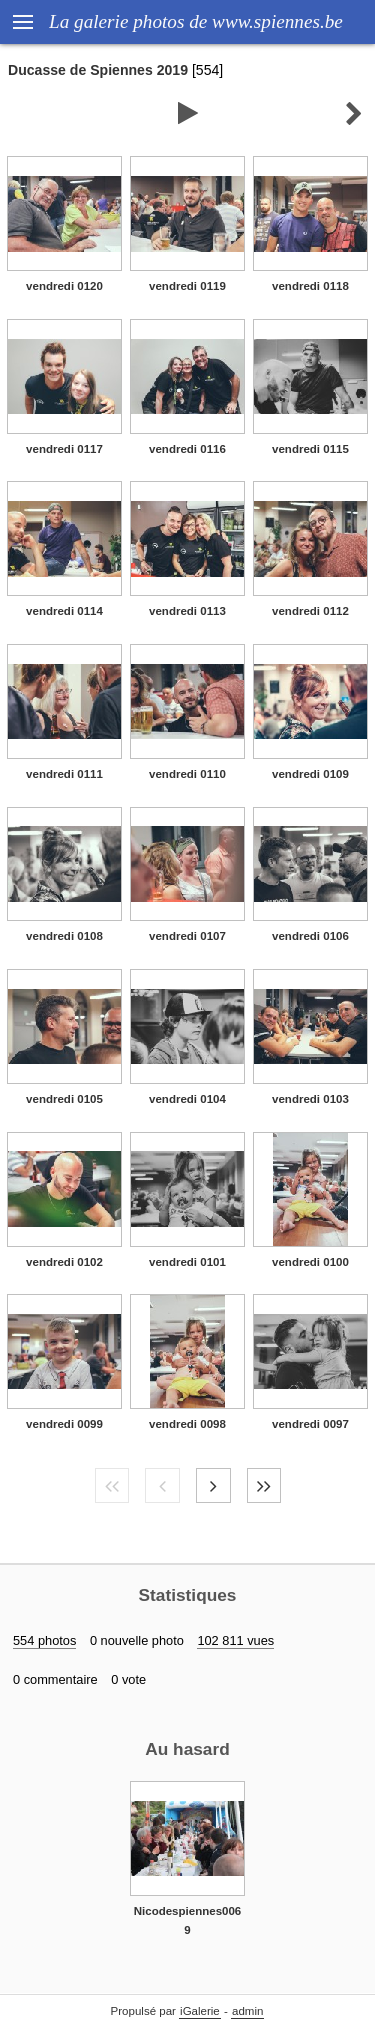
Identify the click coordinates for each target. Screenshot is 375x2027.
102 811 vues (235, 1640)
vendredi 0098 (187, 1424)
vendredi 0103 (310, 1099)
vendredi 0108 (64, 936)
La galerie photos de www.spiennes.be (196, 21)
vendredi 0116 (187, 449)
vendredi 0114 (64, 611)
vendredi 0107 (187, 936)
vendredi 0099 (64, 1424)
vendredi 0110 (187, 774)
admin (247, 2011)
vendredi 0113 (187, 611)
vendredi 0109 (310, 774)
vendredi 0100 (310, 1262)
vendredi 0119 (187, 286)
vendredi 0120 (64, 286)
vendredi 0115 (310, 449)
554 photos (44, 1640)
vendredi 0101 (187, 1262)
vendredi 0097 (310, 1424)
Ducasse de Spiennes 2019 (98, 70)
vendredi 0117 (64, 449)
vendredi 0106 (310, 936)
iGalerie (200, 2011)
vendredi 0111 (64, 774)
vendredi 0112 (310, 611)
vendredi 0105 (64, 1099)
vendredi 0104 (187, 1099)
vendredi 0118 (310, 286)
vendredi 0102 (64, 1262)
